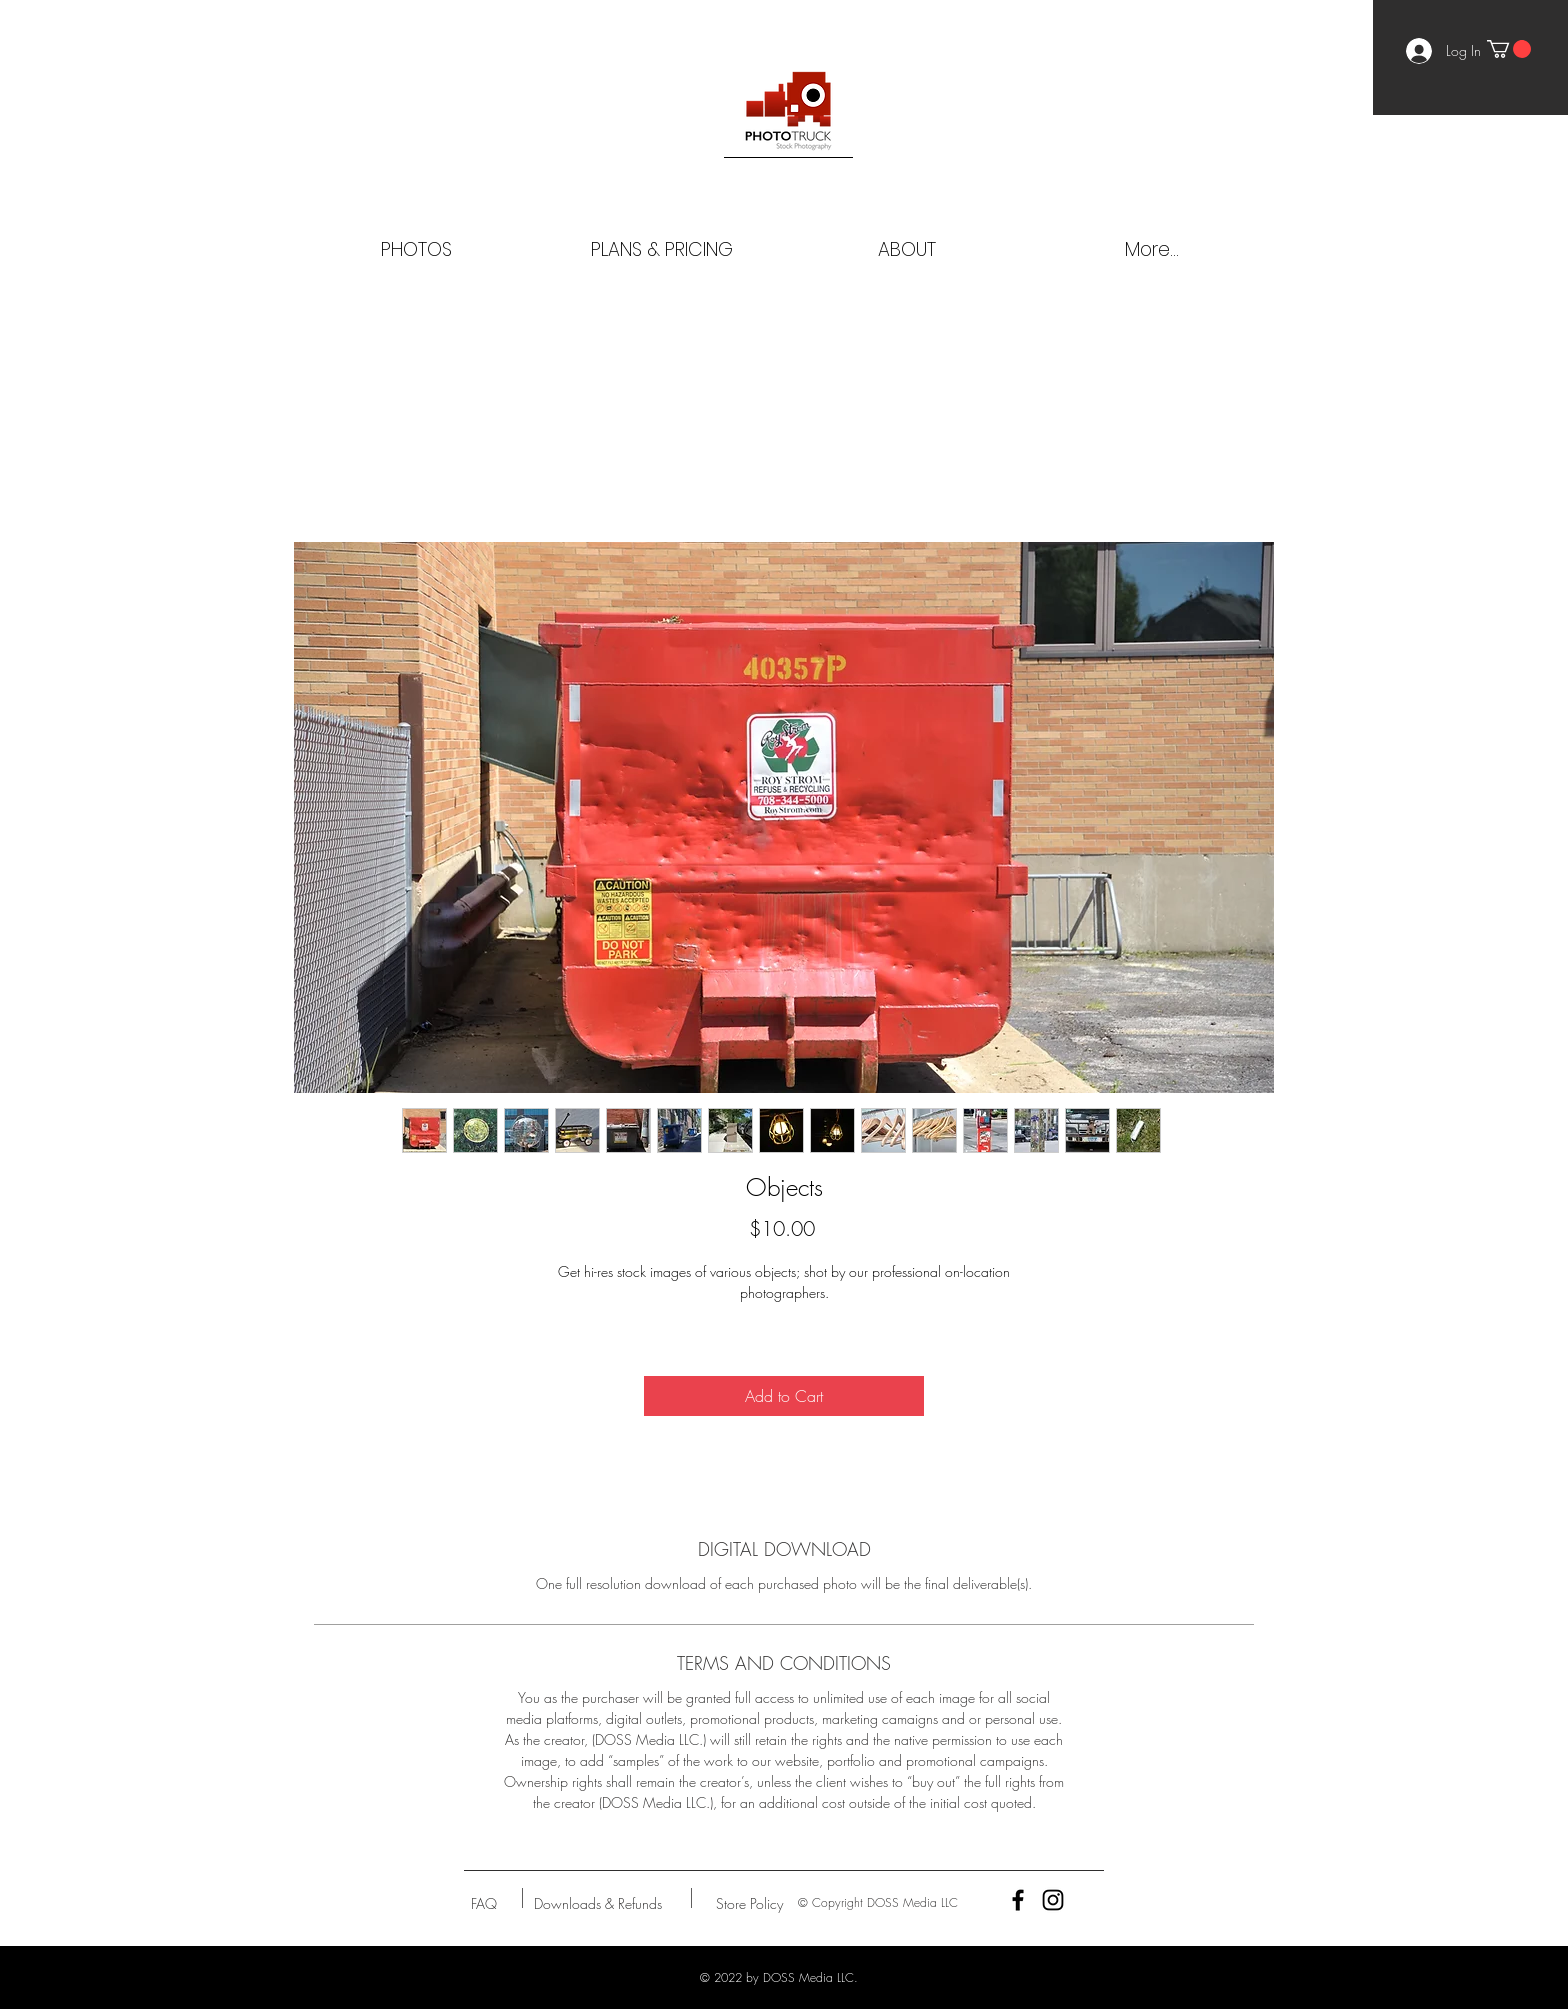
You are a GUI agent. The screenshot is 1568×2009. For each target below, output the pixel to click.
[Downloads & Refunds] (597, 1903)
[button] (1509, 49)
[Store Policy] (749, 1903)
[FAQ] (484, 1903)
